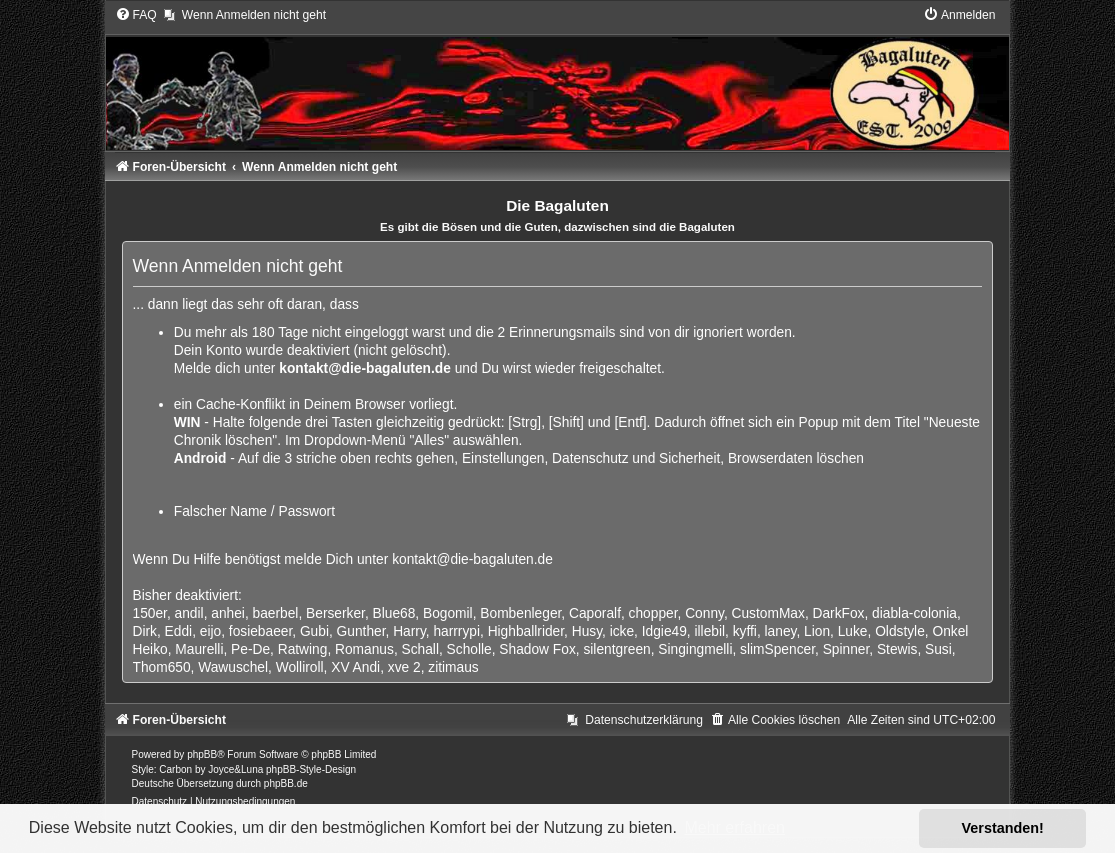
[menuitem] (136, 15)
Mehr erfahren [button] (734, 827)
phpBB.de (286, 783)
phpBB (202, 754)
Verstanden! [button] (1003, 828)
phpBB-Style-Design (311, 769)
